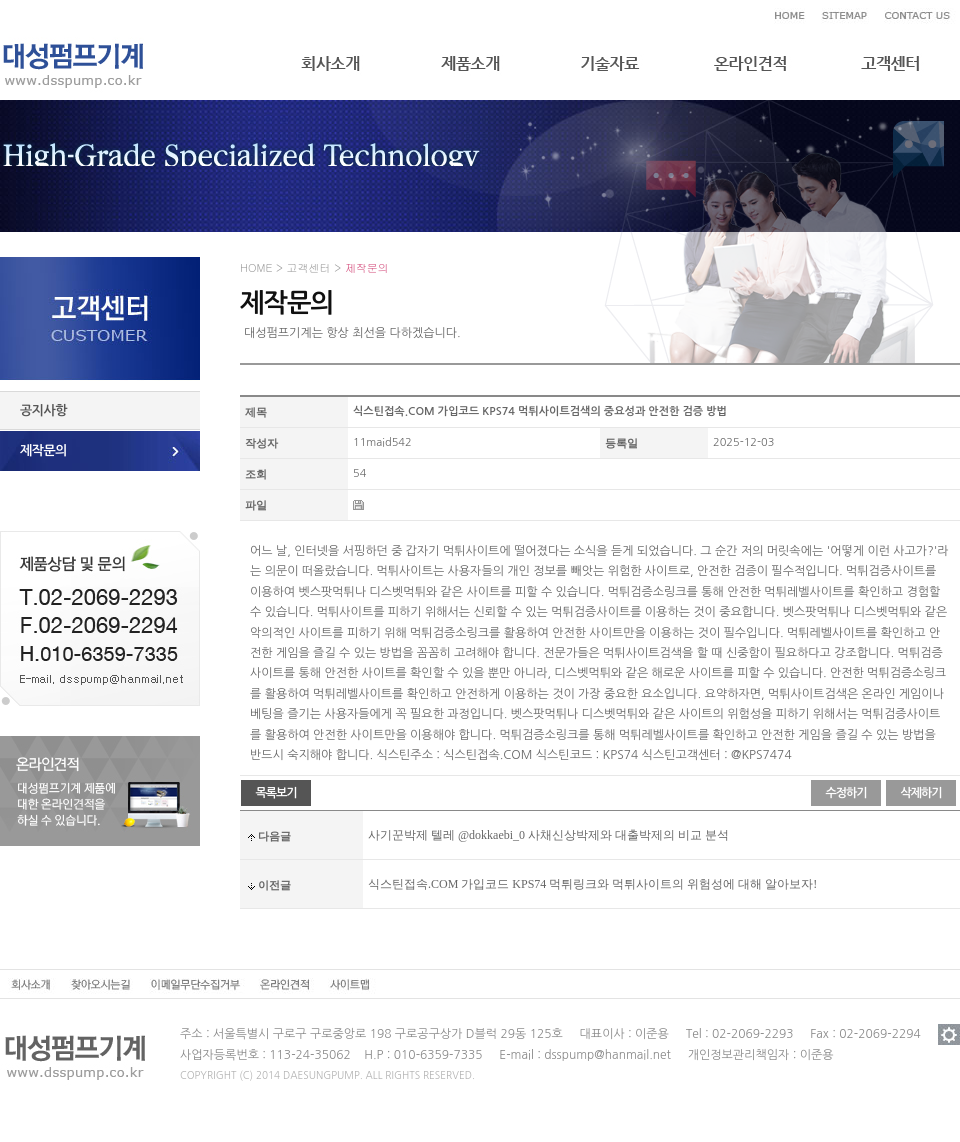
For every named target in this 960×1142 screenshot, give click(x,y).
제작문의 (43, 450)
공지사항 (43, 410)
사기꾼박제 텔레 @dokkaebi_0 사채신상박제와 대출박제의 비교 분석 (548, 835)
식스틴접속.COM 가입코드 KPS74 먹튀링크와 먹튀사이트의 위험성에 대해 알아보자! (592, 884)
